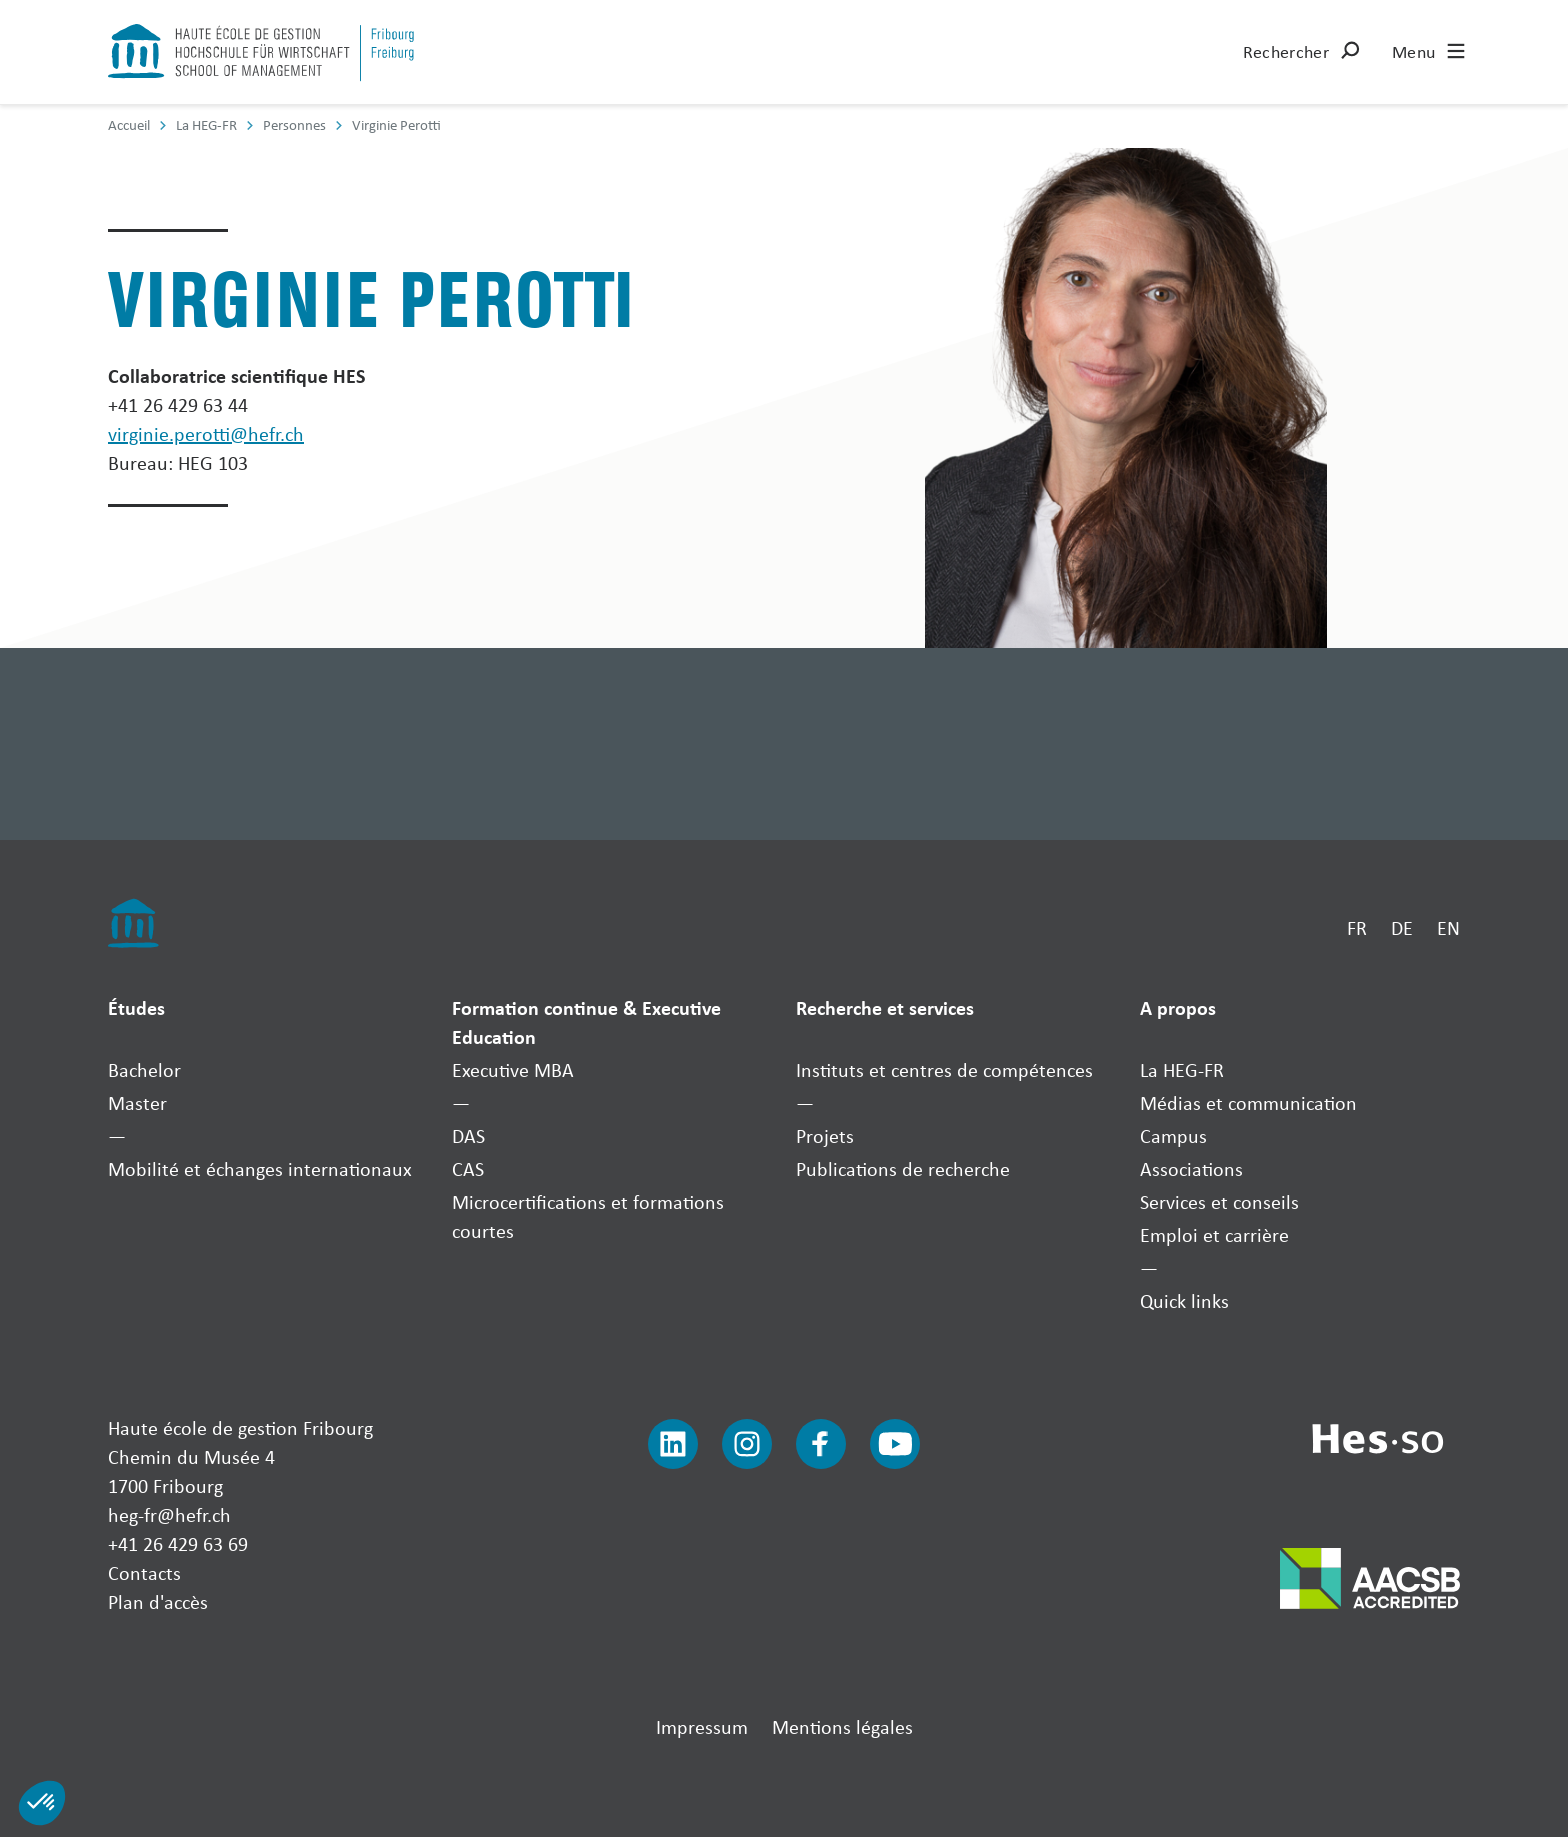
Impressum (702, 1726)
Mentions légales (842, 1726)
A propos (1178, 1007)
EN (1448, 927)
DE (1402, 927)
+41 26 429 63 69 (178, 1543)
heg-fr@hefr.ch (169, 1514)
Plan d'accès (158, 1601)
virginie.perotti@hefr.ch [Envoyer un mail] (206, 433)
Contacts (144, 1572)
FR (1357, 927)
